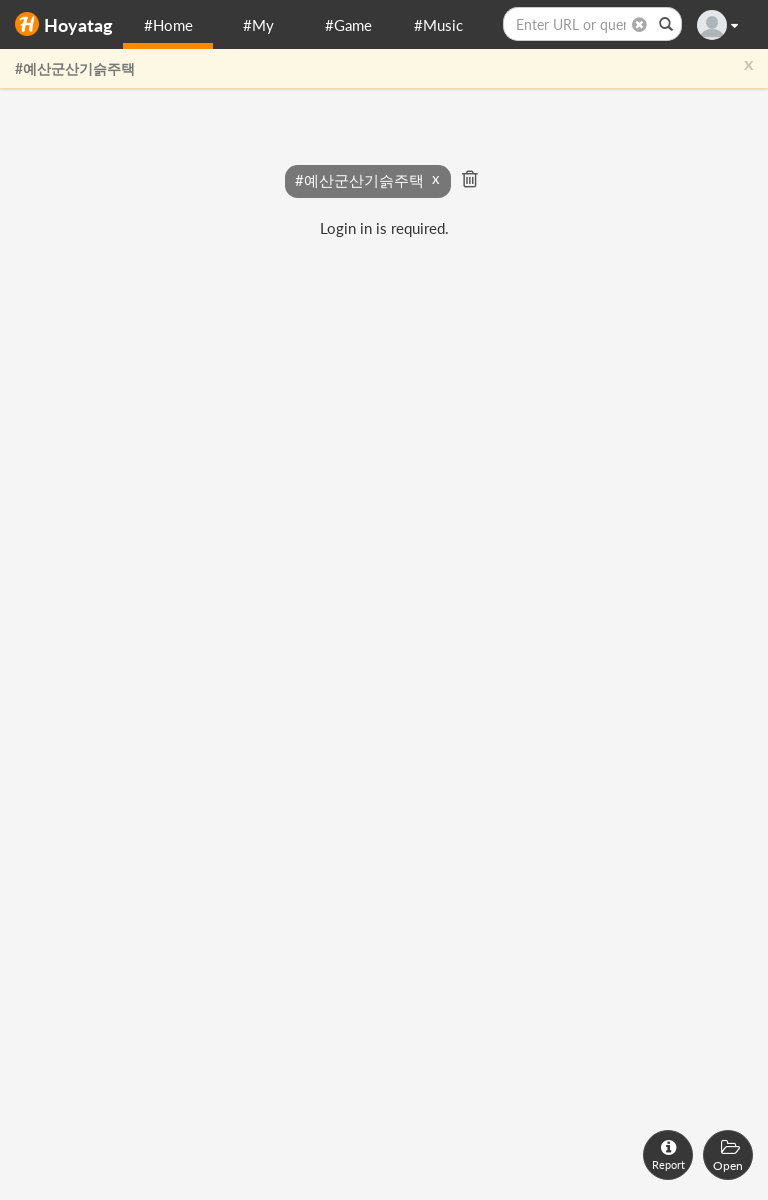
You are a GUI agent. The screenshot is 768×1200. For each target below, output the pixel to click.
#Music (438, 25)
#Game (348, 25)
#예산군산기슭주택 (75, 68)
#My (258, 25)
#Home (168, 25)
